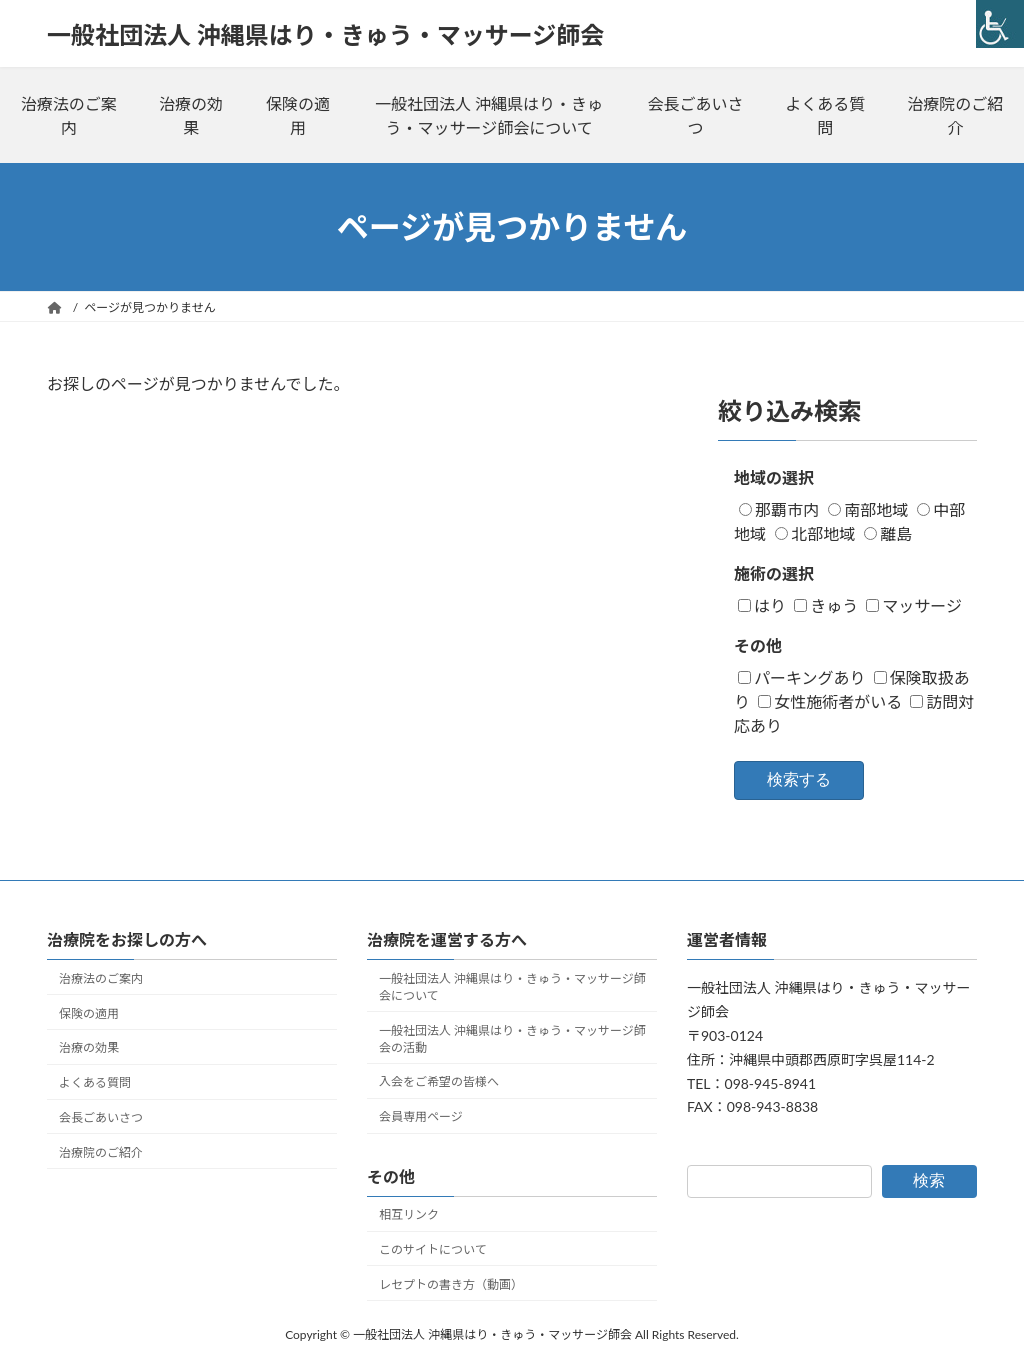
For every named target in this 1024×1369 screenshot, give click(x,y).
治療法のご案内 (69, 115)
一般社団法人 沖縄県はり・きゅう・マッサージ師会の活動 (512, 1038)
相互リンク (409, 1214)
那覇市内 (779, 509)
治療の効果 (191, 115)
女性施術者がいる (830, 701)
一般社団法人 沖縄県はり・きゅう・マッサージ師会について (489, 115)
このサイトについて (433, 1249)
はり (762, 605)
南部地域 (868, 509)
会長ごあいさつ (695, 115)
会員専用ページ (421, 1116)
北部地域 (815, 533)
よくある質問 (825, 115)
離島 (888, 533)
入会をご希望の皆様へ (439, 1081)
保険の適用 (298, 115)
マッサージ (914, 605)
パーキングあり (802, 677)
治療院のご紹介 (955, 115)
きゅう (826, 605)
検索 (929, 1180)
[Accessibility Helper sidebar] (1000, 24)
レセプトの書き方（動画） (451, 1284)
